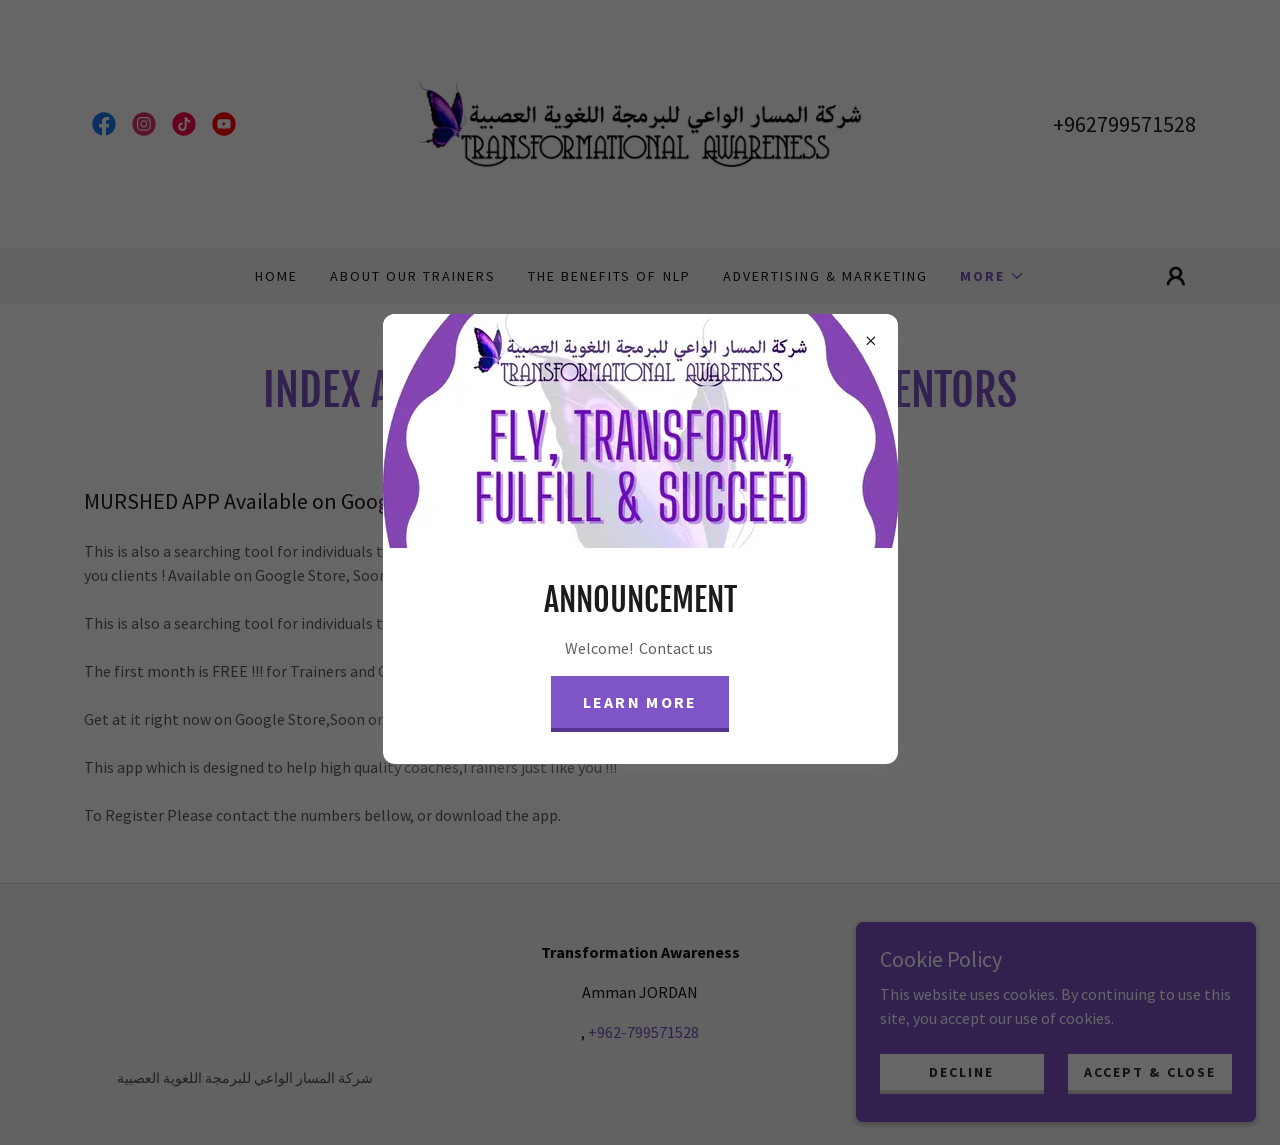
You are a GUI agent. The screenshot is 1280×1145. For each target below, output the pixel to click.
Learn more (640, 702)
